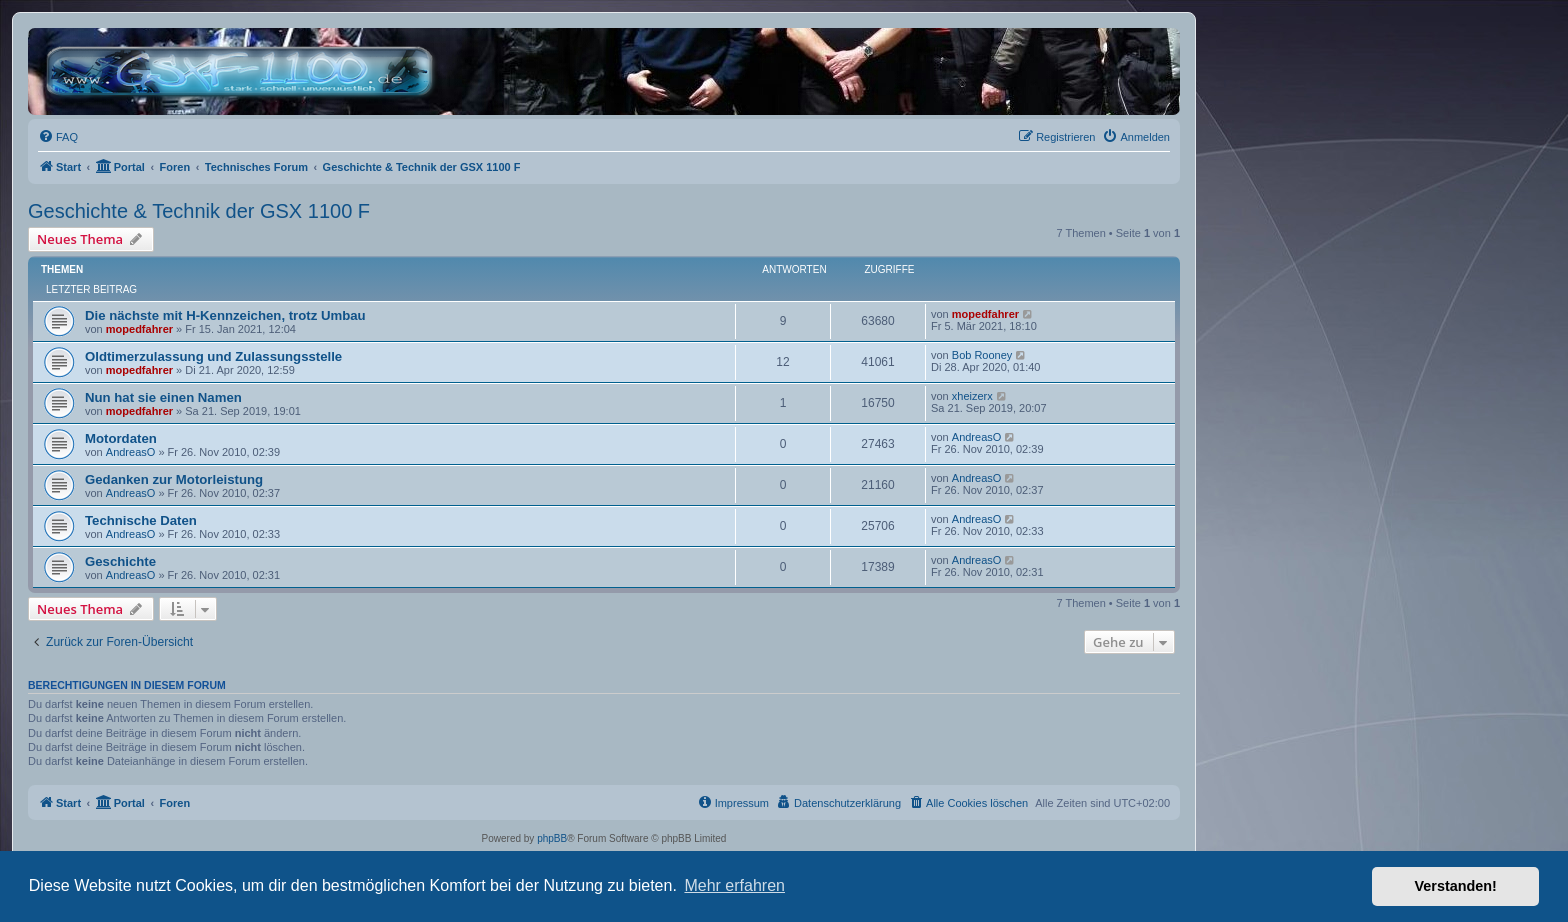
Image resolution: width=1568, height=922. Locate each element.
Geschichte (120, 561)
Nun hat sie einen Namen (163, 397)
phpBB (552, 838)
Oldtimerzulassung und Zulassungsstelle (213, 356)
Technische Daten (141, 520)
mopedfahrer (139, 329)
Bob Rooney (982, 355)
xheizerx (972, 396)
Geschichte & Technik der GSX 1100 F (199, 211)
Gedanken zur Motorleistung (174, 479)
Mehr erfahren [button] (734, 885)
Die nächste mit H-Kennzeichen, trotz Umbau (225, 315)
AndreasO (131, 452)
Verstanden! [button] (1456, 886)
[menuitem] (58, 137)
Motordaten (121, 438)
